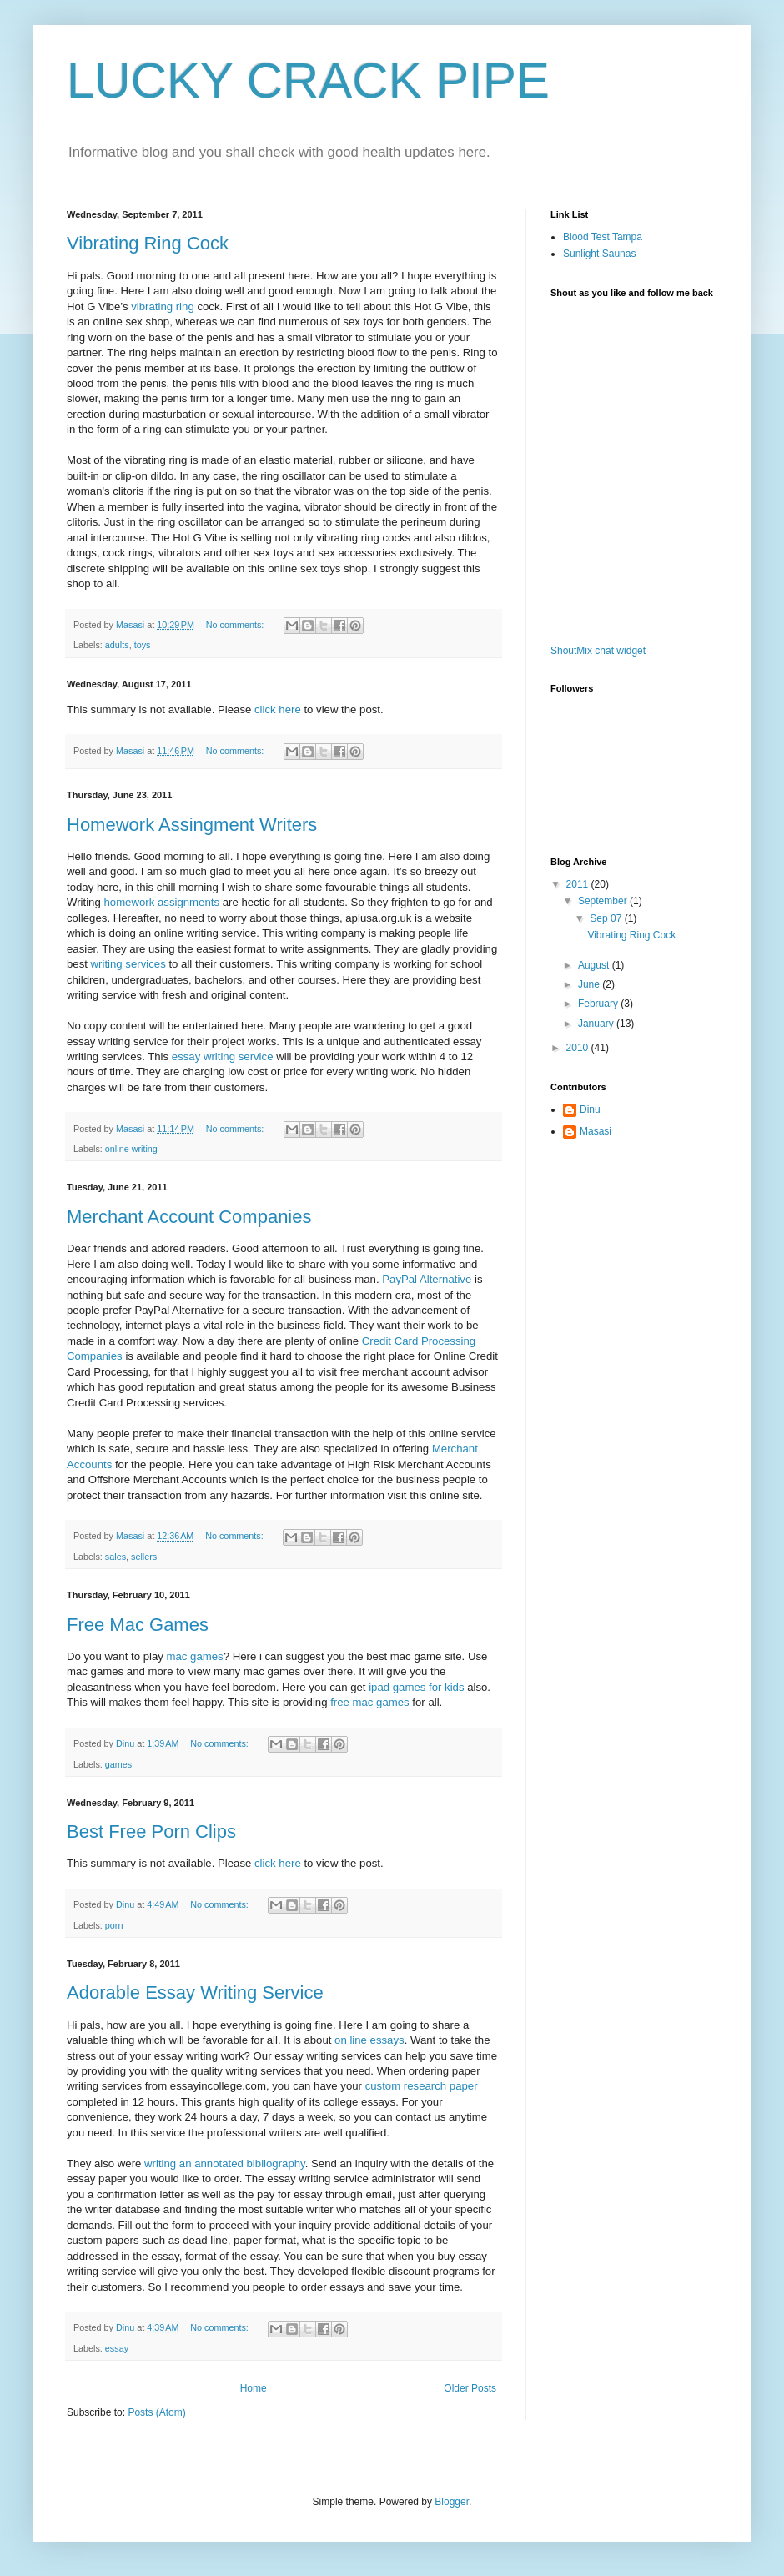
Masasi (595, 1131)
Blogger (452, 2502)
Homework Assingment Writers (192, 824)
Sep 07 (607, 918)
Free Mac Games (138, 1624)
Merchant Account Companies (189, 1216)
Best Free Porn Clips (151, 1831)
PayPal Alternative (426, 1279)
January (597, 1023)
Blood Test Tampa (602, 237)
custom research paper (421, 2086)
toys (142, 645)
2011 (578, 884)
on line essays (369, 2040)
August (595, 965)
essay (116, 2348)
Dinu (590, 1109)
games (118, 1764)
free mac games (370, 1702)
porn (114, 1925)
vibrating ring (162, 306)
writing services (128, 964)
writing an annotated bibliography (224, 2163)
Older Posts (470, 2388)
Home (253, 2388)
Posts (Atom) (156, 2412)
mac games (195, 1656)
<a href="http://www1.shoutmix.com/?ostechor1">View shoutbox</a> (617, 474)
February (599, 1003)
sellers (144, 1557)
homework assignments (161, 902)
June (590, 984)
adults (117, 645)
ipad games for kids (416, 1687)
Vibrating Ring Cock (148, 243)
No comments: (236, 625)
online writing (131, 1149)
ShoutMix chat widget (598, 651)
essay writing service (223, 1056)
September (604, 901)
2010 (578, 1048)
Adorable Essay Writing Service (195, 1992)
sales (115, 1557)
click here (279, 709)
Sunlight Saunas (599, 253)
